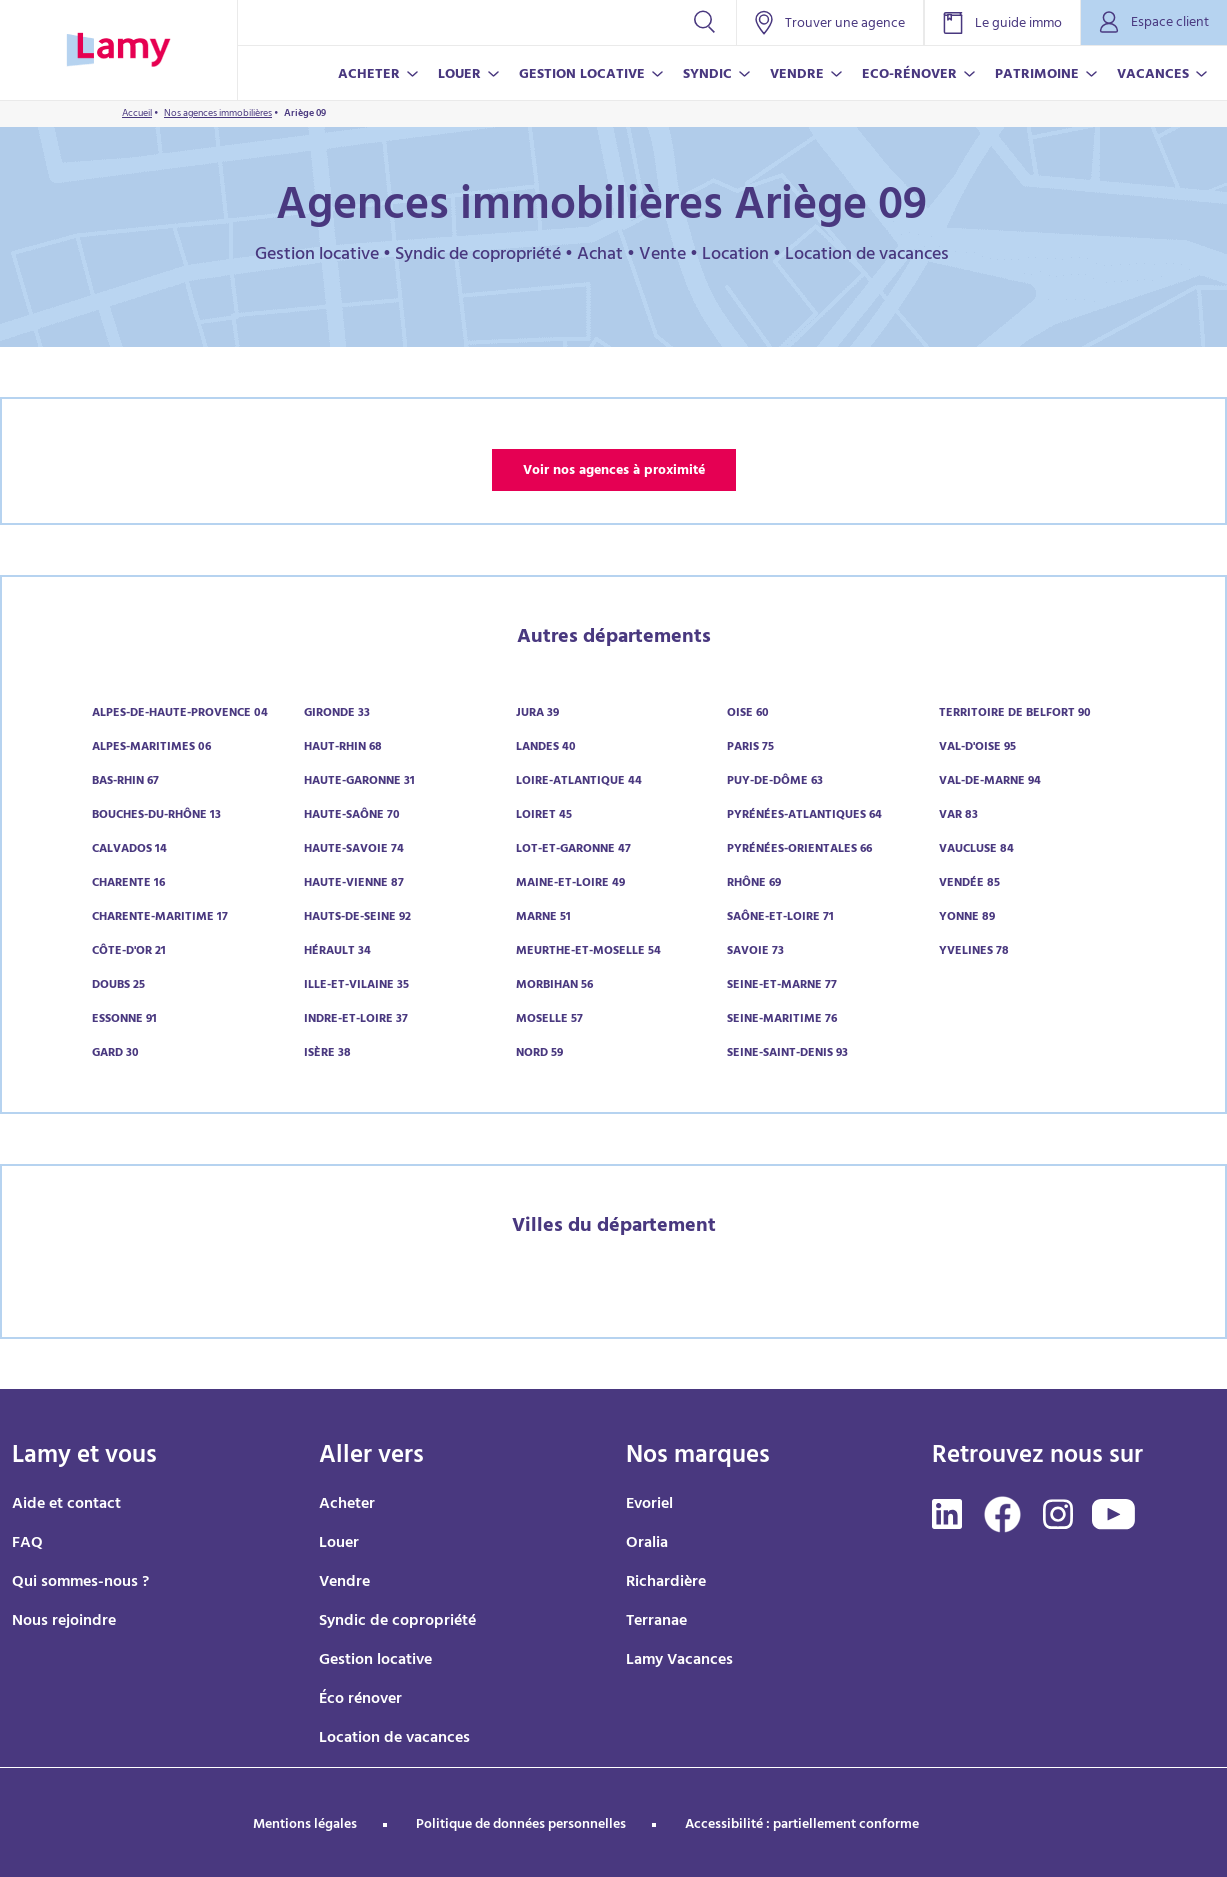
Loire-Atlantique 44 (579, 782)
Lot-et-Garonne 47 (573, 850)
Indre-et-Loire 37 (356, 1020)
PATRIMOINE (1037, 75)
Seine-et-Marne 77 (782, 986)
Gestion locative (375, 1661)
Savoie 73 (755, 952)
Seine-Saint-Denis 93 (787, 1054)
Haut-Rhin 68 (343, 748)
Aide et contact (66, 1505)
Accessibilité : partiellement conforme (802, 1825)
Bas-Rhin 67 (125, 782)
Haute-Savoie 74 (354, 850)
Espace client (1154, 23)
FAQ (27, 1544)
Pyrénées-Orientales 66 (799, 850)
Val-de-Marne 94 (990, 782)
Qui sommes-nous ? (80, 1583)
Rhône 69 (754, 884)
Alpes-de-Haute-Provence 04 (180, 714)
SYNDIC (707, 75)
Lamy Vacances (679, 1661)
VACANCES (1153, 75)
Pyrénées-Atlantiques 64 (804, 816)
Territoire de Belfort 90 (1015, 714)
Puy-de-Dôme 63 (775, 782)
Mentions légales (305, 1825)
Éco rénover (360, 1700)
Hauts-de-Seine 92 (357, 918)
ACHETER (369, 75)
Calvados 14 (129, 850)
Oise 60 (748, 714)
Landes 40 (546, 748)
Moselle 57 (549, 1020)
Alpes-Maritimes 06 (151, 748)
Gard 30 (115, 1054)
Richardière (666, 1583)
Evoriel (649, 1505)
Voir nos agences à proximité (614, 471)
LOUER (459, 75)
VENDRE (797, 75)
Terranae (656, 1622)
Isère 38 (327, 1054)
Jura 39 (537, 714)
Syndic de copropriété (397, 1622)
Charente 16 (128, 884)
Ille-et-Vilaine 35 (356, 986)
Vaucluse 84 (976, 850)
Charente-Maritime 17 (160, 918)
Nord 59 (539, 1054)
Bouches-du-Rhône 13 (156, 816)
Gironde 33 (337, 714)
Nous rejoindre (64, 1622)
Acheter (347, 1505)
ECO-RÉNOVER (909, 75)
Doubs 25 (118, 986)
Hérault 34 (337, 952)
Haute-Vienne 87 (354, 884)
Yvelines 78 (974, 952)
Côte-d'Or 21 (129, 952)
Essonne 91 (124, 1020)
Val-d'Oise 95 (977, 748)
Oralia (647, 1544)
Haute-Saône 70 (352, 816)
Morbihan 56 (554, 986)
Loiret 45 (544, 816)
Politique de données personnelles (521, 1825)
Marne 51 (543, 918)
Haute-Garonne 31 (359, 782)
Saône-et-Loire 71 (780, 918)
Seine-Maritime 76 (782, 1020)
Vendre (344, 1583)
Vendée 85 (969, 884)
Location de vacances (394, 1739)
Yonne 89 (967, 918)
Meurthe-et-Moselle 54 (588, 952)
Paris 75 (750, 748)
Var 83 (958, 816)
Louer (339, 1544)
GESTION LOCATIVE (582, 75)
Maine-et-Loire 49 (570, 884)
